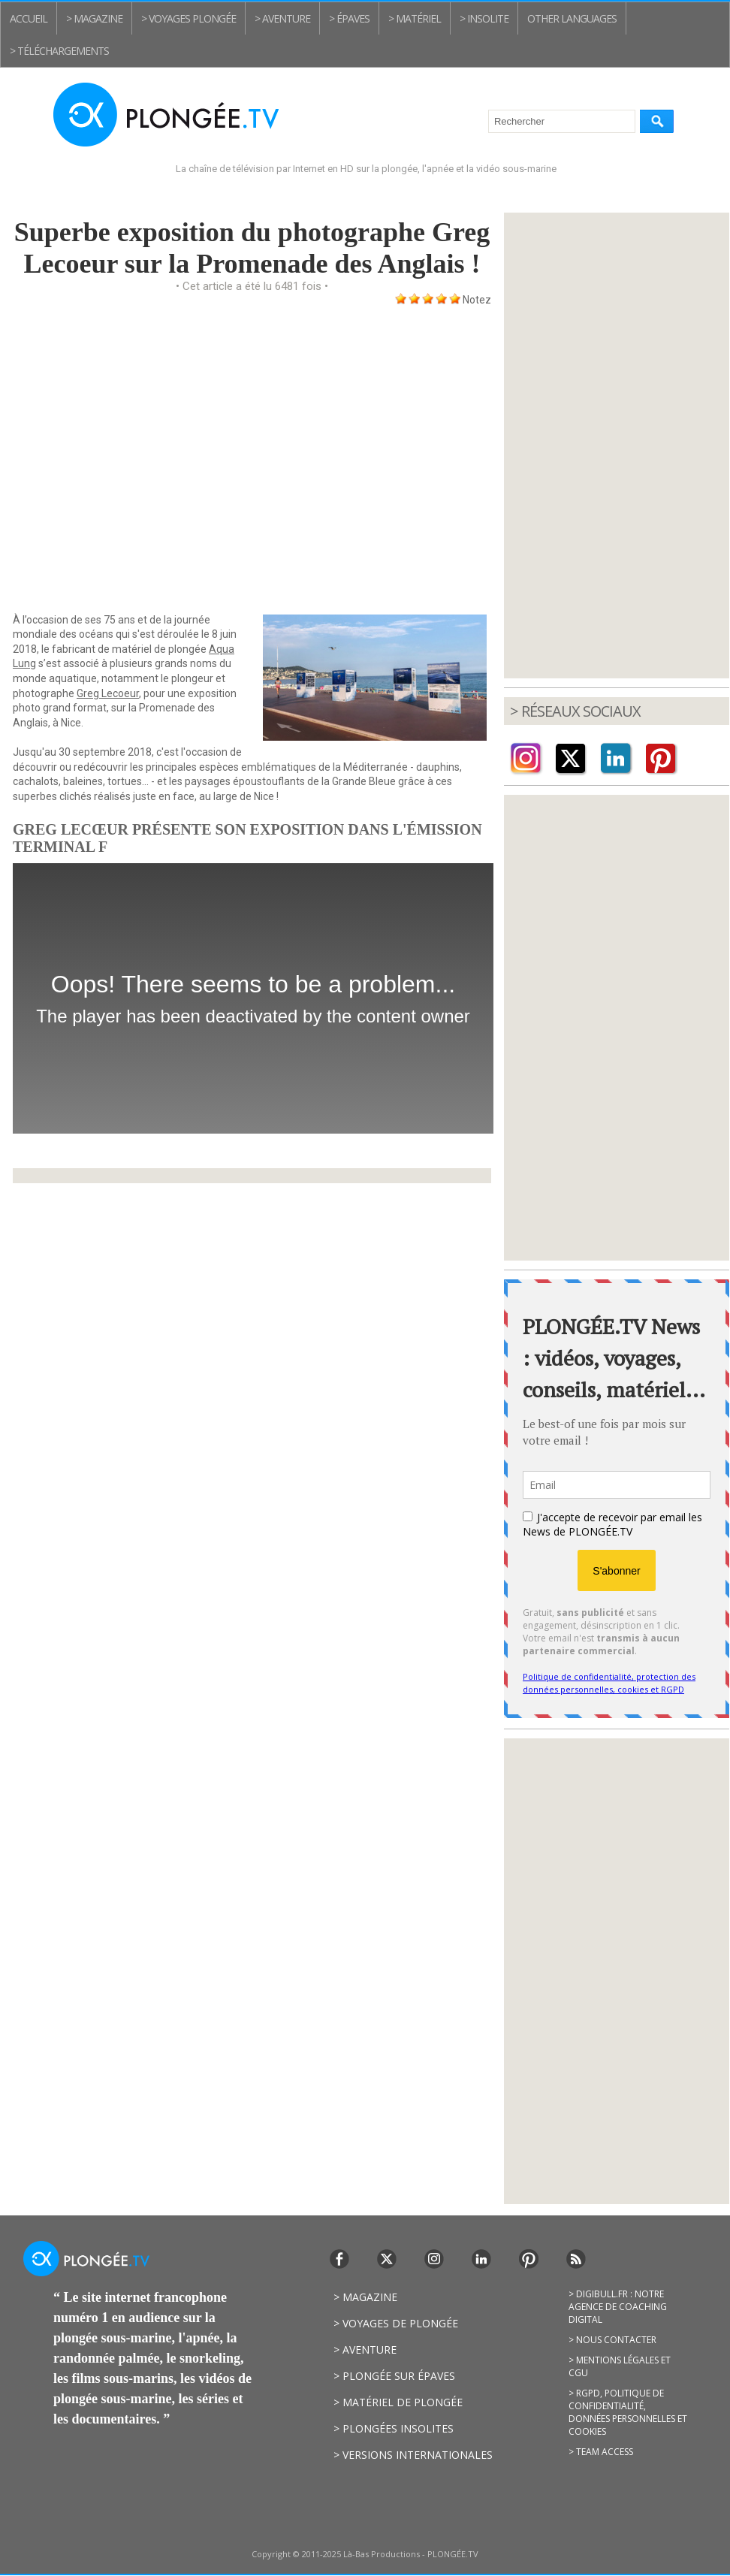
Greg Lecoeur (108, 693)
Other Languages (572, 18)
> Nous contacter (612, 2339)
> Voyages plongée (188, 18)
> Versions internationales (413, 2455)
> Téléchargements (59, 51)
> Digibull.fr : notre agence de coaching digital (618, 2307)
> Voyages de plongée (395, 2323)
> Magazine (94, 18)
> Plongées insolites (393, 2428)
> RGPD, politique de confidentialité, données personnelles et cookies (628, 2412)
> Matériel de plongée (398, 2402)
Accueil (28, 18)
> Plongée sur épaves (394, 2376)
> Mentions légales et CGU (620, 2366)
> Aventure (282, 18)
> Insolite (484, 18)
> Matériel (414, 18)
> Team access (601, 2451)
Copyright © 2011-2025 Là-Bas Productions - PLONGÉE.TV (365, 2553)
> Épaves (349, 18)
